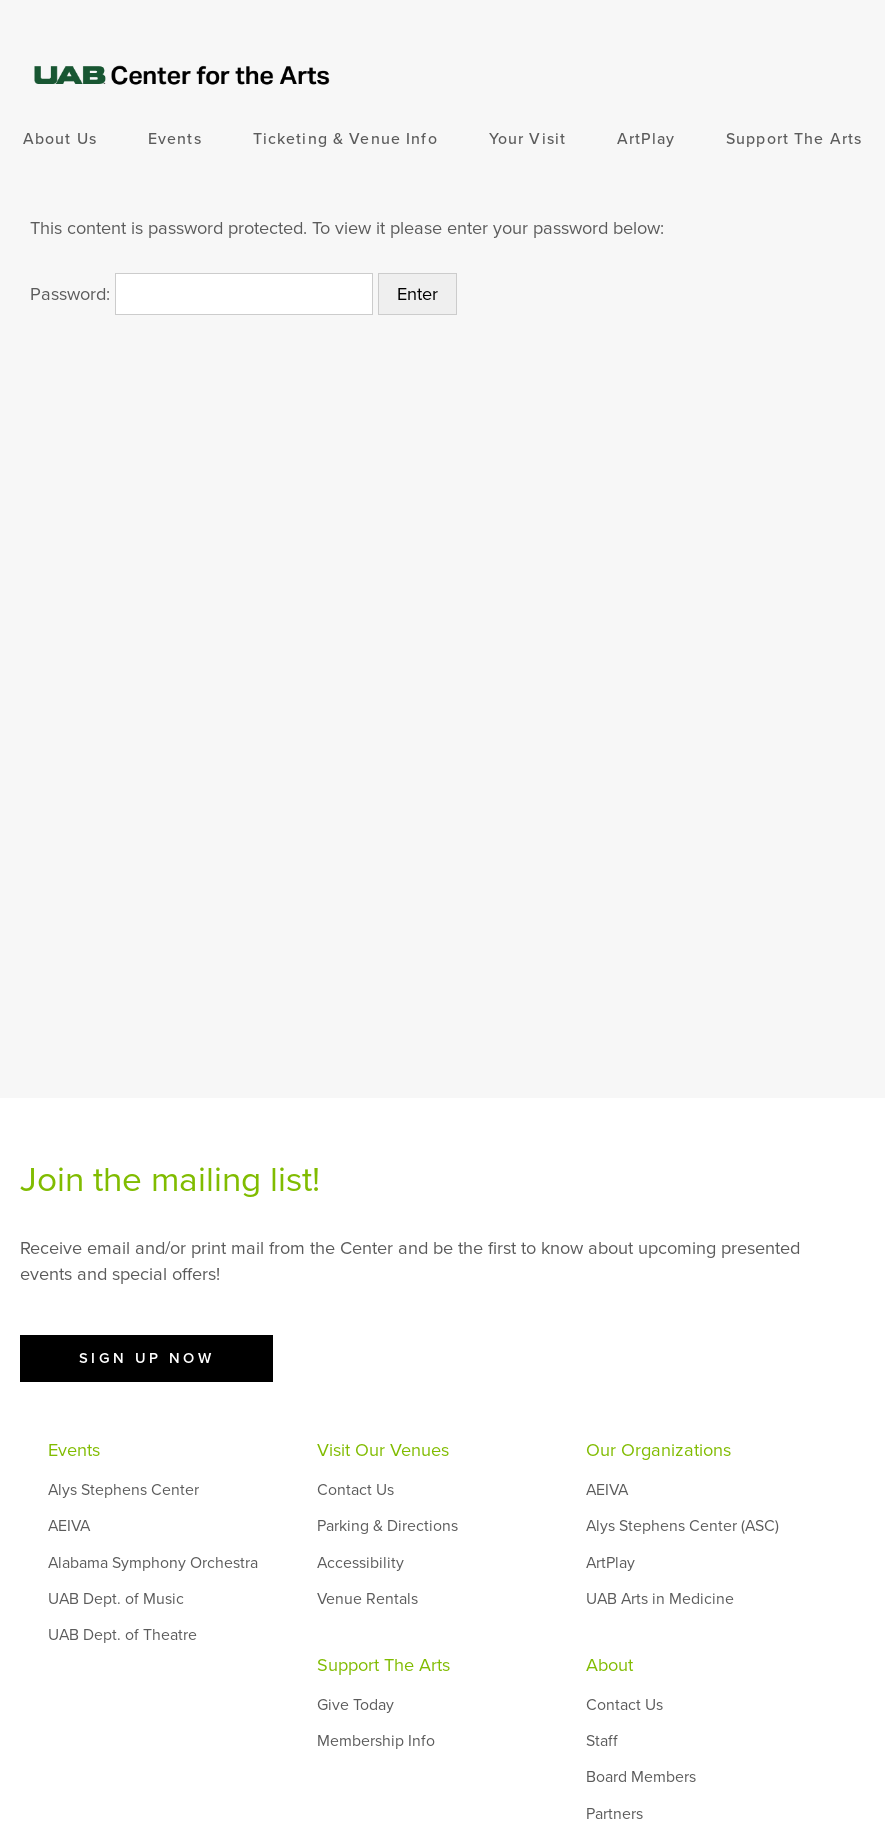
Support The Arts (794, 139)
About (609, 1665)
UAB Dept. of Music (116, 1599)
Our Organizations (658, 1450)
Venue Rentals (367, 1599)
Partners (614, 1814)
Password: (201, 294)
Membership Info (376, 1741)
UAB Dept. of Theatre (122, 1635)
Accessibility (360, 1563)
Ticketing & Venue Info (345, 139)
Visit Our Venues (383, 1450)
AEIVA (69, 1526)
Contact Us (355, 1490)
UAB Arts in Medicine (660, 1599)
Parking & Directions (387, 1526)
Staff (602, 1741)
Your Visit (527, 139)
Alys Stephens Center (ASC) (682, 1526)
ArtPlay (646, 139)
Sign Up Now (147, 1358)
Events (175, 139)
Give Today (355, 1705)
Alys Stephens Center (123, 1490)
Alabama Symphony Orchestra (153, 1563)
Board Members (641, 1777)
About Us (60, 139)
